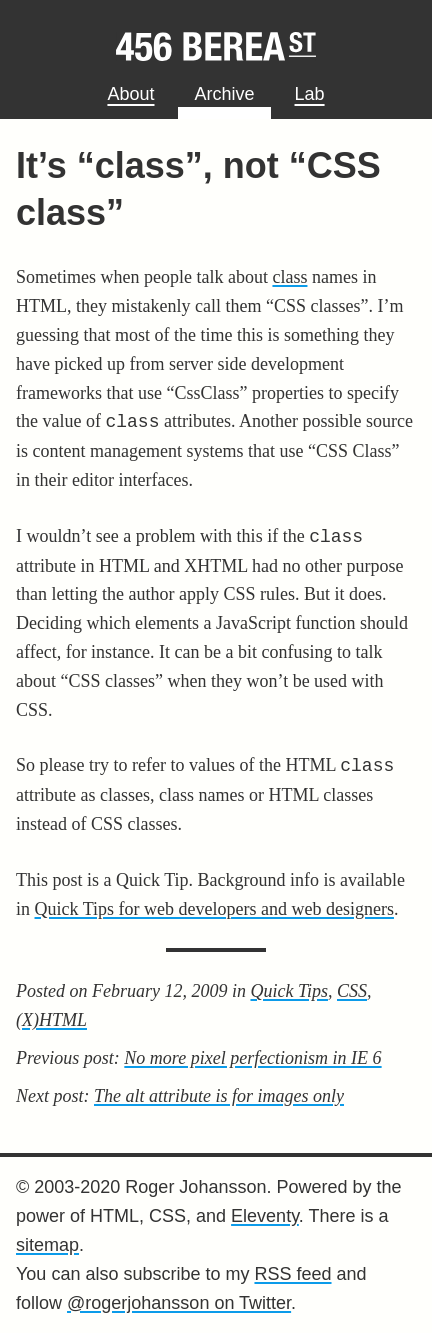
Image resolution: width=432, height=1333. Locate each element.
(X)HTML (51, 1020)
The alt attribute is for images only (219, 1096)
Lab (310, 94)
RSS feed (292, 1274)
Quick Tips (289, 991)
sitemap (47, 1245)
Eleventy (265, 1216)
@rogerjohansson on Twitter (179, 1303)
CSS (352, 991)
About (130, 94)
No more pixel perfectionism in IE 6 (252, 1058)
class (289, 277)
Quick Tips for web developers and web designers (214, 909)
